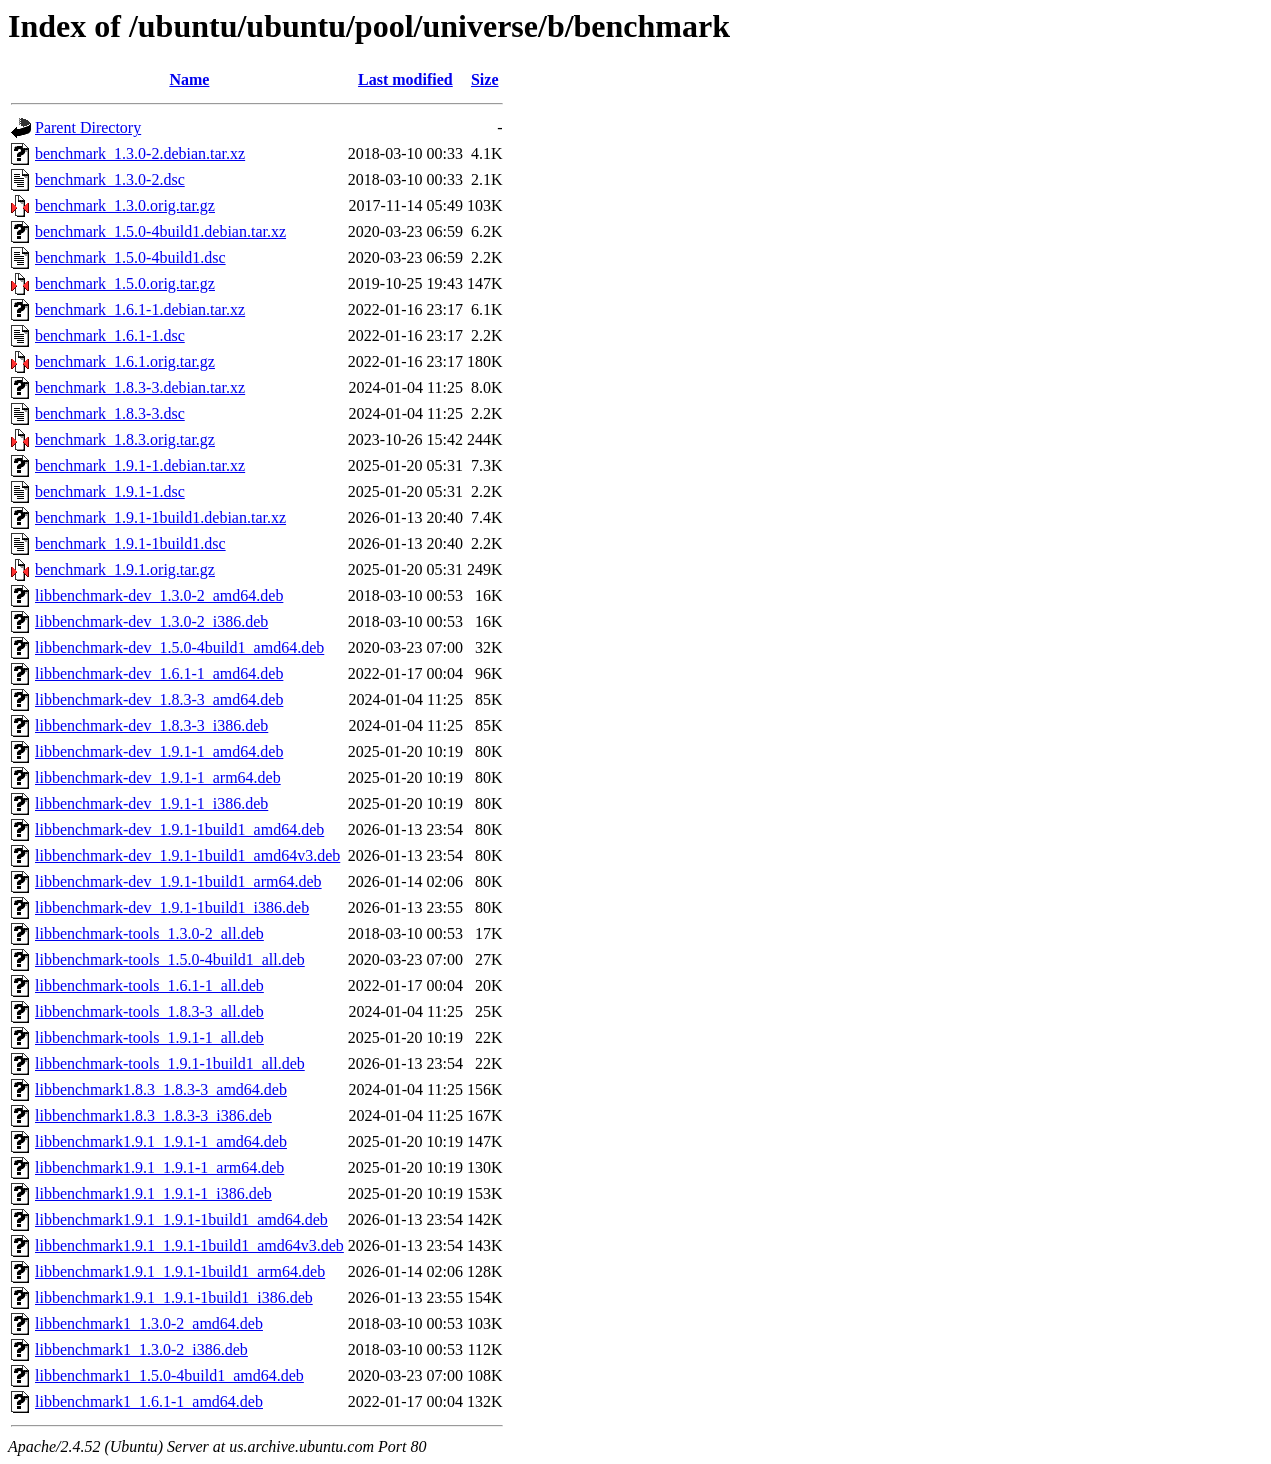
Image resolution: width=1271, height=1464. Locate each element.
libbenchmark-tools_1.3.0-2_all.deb (149, 933)
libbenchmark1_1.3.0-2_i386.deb (141, 1349)
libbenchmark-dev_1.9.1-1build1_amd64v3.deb (187, 855)
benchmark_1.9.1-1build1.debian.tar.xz (160, 517)
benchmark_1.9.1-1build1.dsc (130, 543)
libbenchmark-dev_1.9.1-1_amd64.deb (159, 751)
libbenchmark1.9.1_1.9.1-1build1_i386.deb (174, 1297)
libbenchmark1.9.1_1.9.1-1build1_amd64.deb (181, 1219)
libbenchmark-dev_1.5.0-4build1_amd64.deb (179, 647)
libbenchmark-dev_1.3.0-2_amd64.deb (159, 595)
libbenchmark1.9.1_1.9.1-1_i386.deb (153, 1193)
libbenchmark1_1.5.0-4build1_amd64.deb (169, 1375)
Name (189, 79)
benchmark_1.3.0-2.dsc (110, 179)
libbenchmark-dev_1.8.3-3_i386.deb (151, 725)
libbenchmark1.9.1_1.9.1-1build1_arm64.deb (180, 1271)
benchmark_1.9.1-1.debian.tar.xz (140, 465)
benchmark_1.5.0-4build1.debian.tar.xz (160, 231)
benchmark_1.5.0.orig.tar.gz (125, 283)
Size (485, 79)
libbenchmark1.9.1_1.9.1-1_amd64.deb (161, 1141)
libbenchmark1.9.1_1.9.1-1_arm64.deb (159, 1167)
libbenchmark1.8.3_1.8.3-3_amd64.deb (161, 1089)
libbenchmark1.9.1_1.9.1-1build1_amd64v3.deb (189, 1245)
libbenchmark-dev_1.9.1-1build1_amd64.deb (179, 829)
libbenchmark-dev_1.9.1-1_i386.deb (151, 803)
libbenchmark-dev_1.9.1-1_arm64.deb (158, 777)
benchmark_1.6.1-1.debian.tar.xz (140, 309)
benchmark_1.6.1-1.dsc (110, 335)
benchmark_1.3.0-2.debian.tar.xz (140, 153)
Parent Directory (88, 127)
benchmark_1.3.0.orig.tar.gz (125, 205)
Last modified (405, 79)
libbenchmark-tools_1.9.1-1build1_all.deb (170, 1063)
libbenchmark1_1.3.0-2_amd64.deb (149, 1323)
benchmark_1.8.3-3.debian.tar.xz (140, 387)
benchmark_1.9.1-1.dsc (110, 491)
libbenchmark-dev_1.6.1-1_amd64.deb (159, 673)
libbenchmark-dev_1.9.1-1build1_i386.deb (172, 907)
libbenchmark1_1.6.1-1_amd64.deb (149, 1401)
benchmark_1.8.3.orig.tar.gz (125, 439)
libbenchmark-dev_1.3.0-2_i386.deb (151, 621)
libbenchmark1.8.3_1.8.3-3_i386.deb (153, 1115)
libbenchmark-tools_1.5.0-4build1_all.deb (170, 959)
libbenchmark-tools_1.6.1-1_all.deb (149, 985)
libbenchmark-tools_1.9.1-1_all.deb (149, 1037)
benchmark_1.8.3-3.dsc (110, 413)
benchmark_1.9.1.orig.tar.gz (125, 569)
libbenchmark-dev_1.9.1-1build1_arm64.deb (178, 881)
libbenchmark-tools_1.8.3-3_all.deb (149, 1011)
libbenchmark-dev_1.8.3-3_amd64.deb (159, 699)
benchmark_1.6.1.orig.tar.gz (125, 361)
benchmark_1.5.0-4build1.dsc (130, 257)
